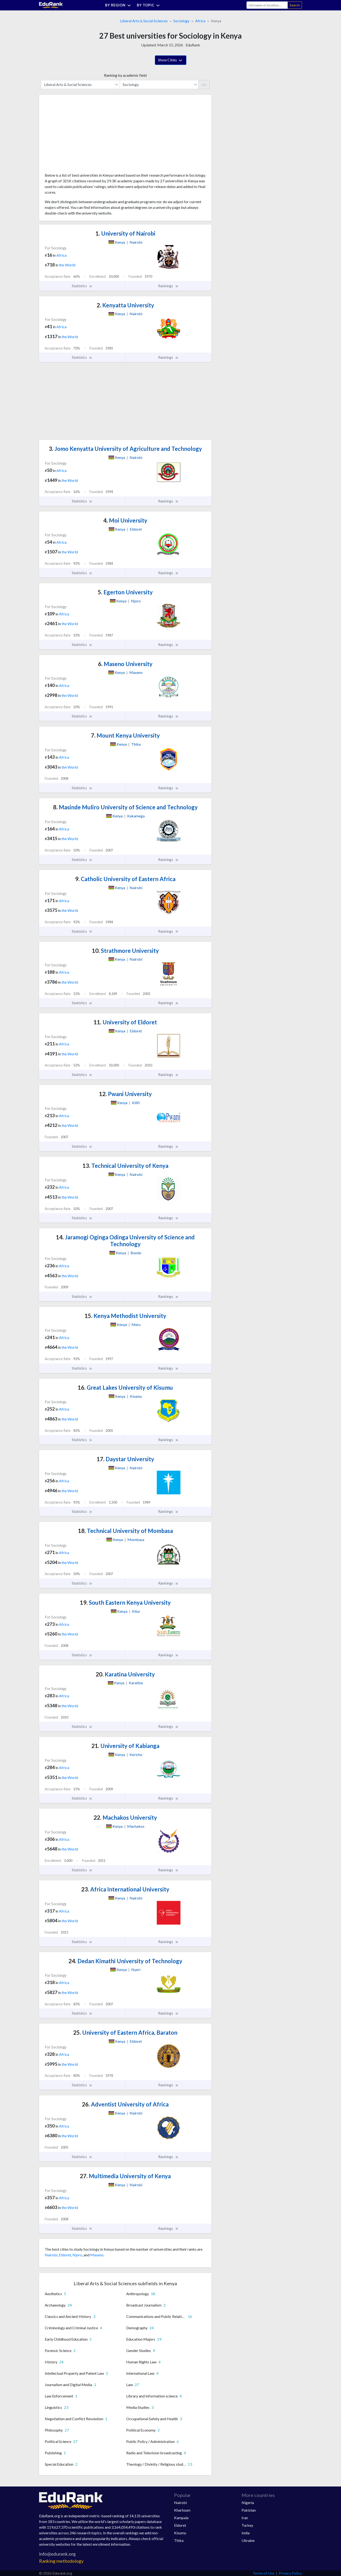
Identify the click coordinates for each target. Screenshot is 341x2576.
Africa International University (125, 1889)
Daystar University (125, 1459)
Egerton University (125, 592)
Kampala (181, 2517)
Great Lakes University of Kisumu (125, 1387)
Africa (200, 20)
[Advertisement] (80, 135)
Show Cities (170, 60)
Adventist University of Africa (125, 2104)
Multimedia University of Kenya (125, 2176)
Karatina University (125, 1674)
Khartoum (182, 2510)
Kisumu (180, 2533)
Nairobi (51, 2255)
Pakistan (249, 2510)
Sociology (181, 20)
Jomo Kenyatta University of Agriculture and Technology (125, 448)
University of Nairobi (125, 233)
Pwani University (125, 1093)
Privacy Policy (290, 2573)
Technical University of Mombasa (125, 1530)
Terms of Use (263, 2573)
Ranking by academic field (125, 75)
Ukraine (248, 2540)
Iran (245, 2517)
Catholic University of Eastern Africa (125, 878)
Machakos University (125, 1817)
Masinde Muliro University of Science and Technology (125, 807)
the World (67, 265)
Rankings (168, 285)
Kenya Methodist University (125, 1315)
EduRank (193, 45)
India (246, 2533)
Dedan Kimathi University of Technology (125, 1961)
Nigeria (248, 2502)
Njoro (77, 2255)
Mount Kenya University (125, 735)
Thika (179, 2540)
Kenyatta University (125, 305)
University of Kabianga (125, 1745)
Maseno (96, 2255)
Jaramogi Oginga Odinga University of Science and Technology (125, 1240)
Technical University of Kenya (125, 1165)
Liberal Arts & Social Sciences (144, 20)
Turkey (247, 2525)
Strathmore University (125, 950)
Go (204, 84)
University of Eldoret (125, 1022)
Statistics (82, 285)
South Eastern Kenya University (125, 1602)
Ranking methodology (61, 2561)
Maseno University (125, 663)
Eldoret (65, 2255)
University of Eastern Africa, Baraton (125, 2032)
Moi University (125, 520)
